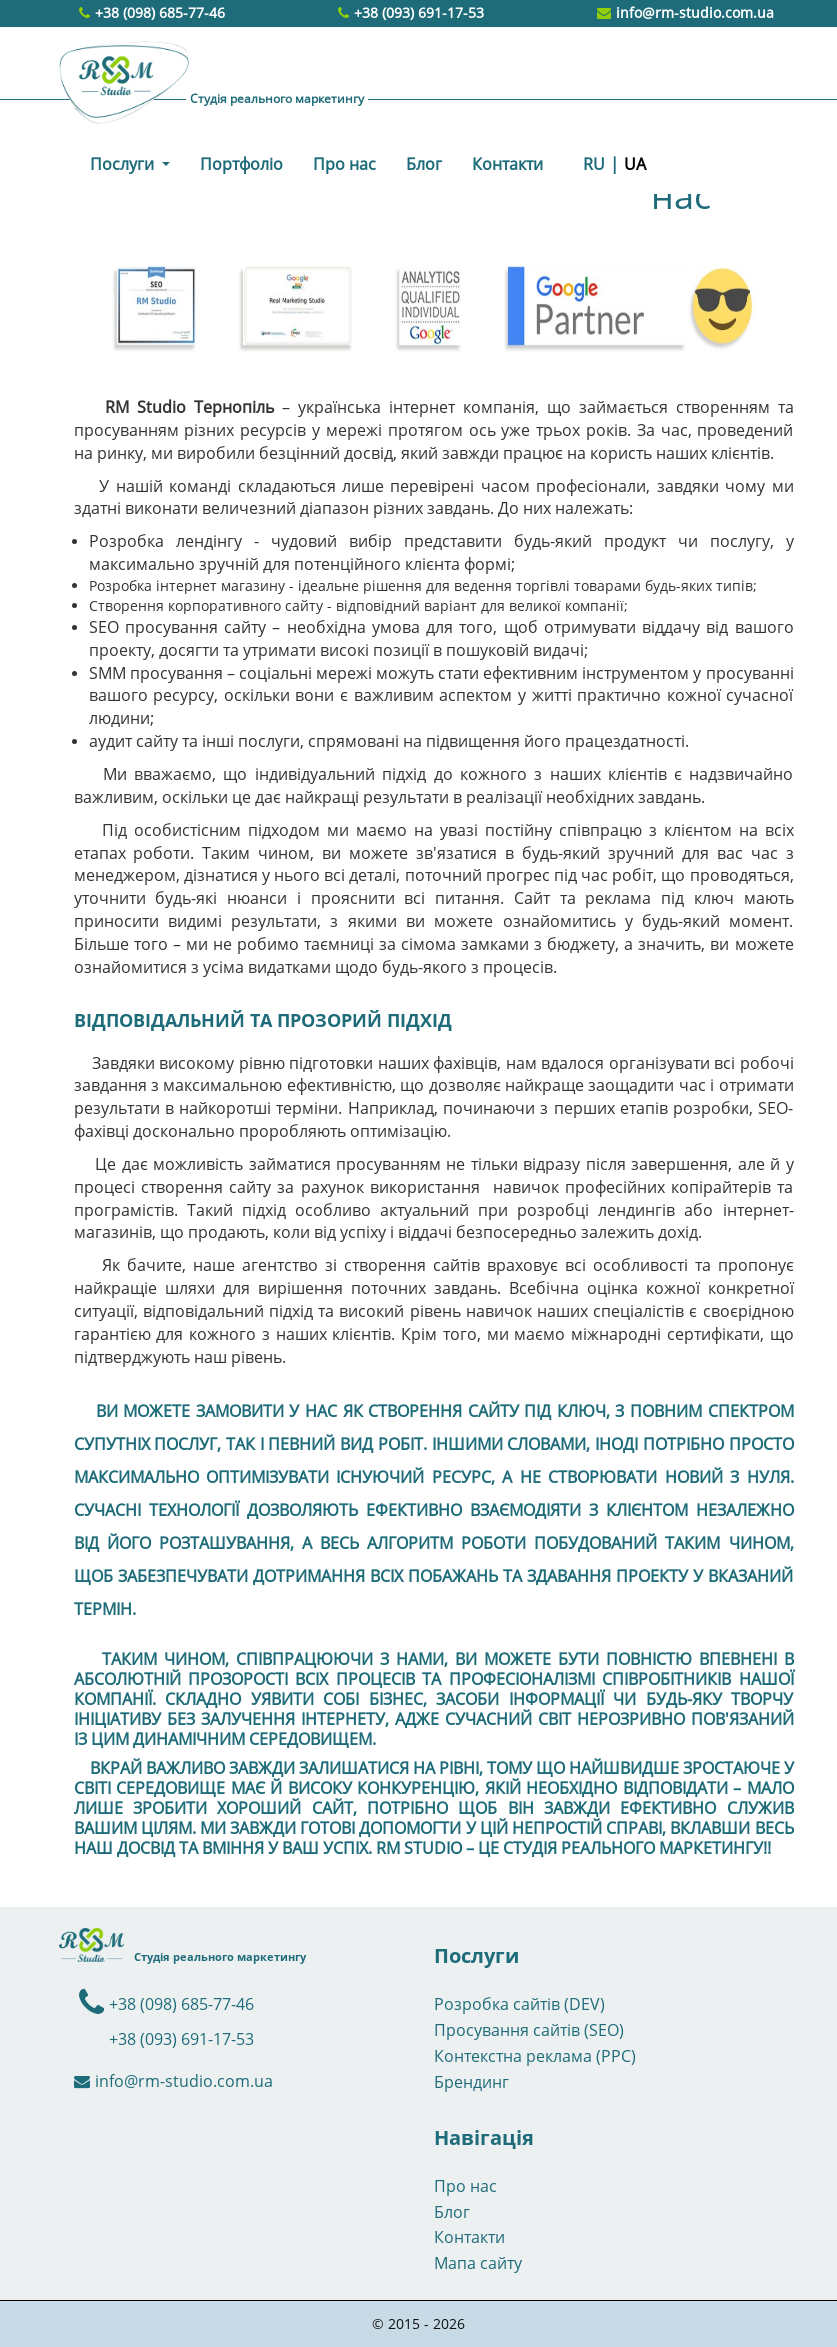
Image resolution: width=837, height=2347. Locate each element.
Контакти (507, 164)
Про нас (344, 164)
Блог (424, 164)
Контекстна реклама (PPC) (535, 2056)
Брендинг (471, 2082)
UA (635, 164)
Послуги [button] (124, 164)
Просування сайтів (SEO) (529, 2030)
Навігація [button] (484, 2138)
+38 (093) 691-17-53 (419, 12)
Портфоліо (241, 164)
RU (594, 164)
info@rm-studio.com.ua (685, 12)
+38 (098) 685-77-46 (160, 12)
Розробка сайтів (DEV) (519, 2004)
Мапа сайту (478, 2263)
